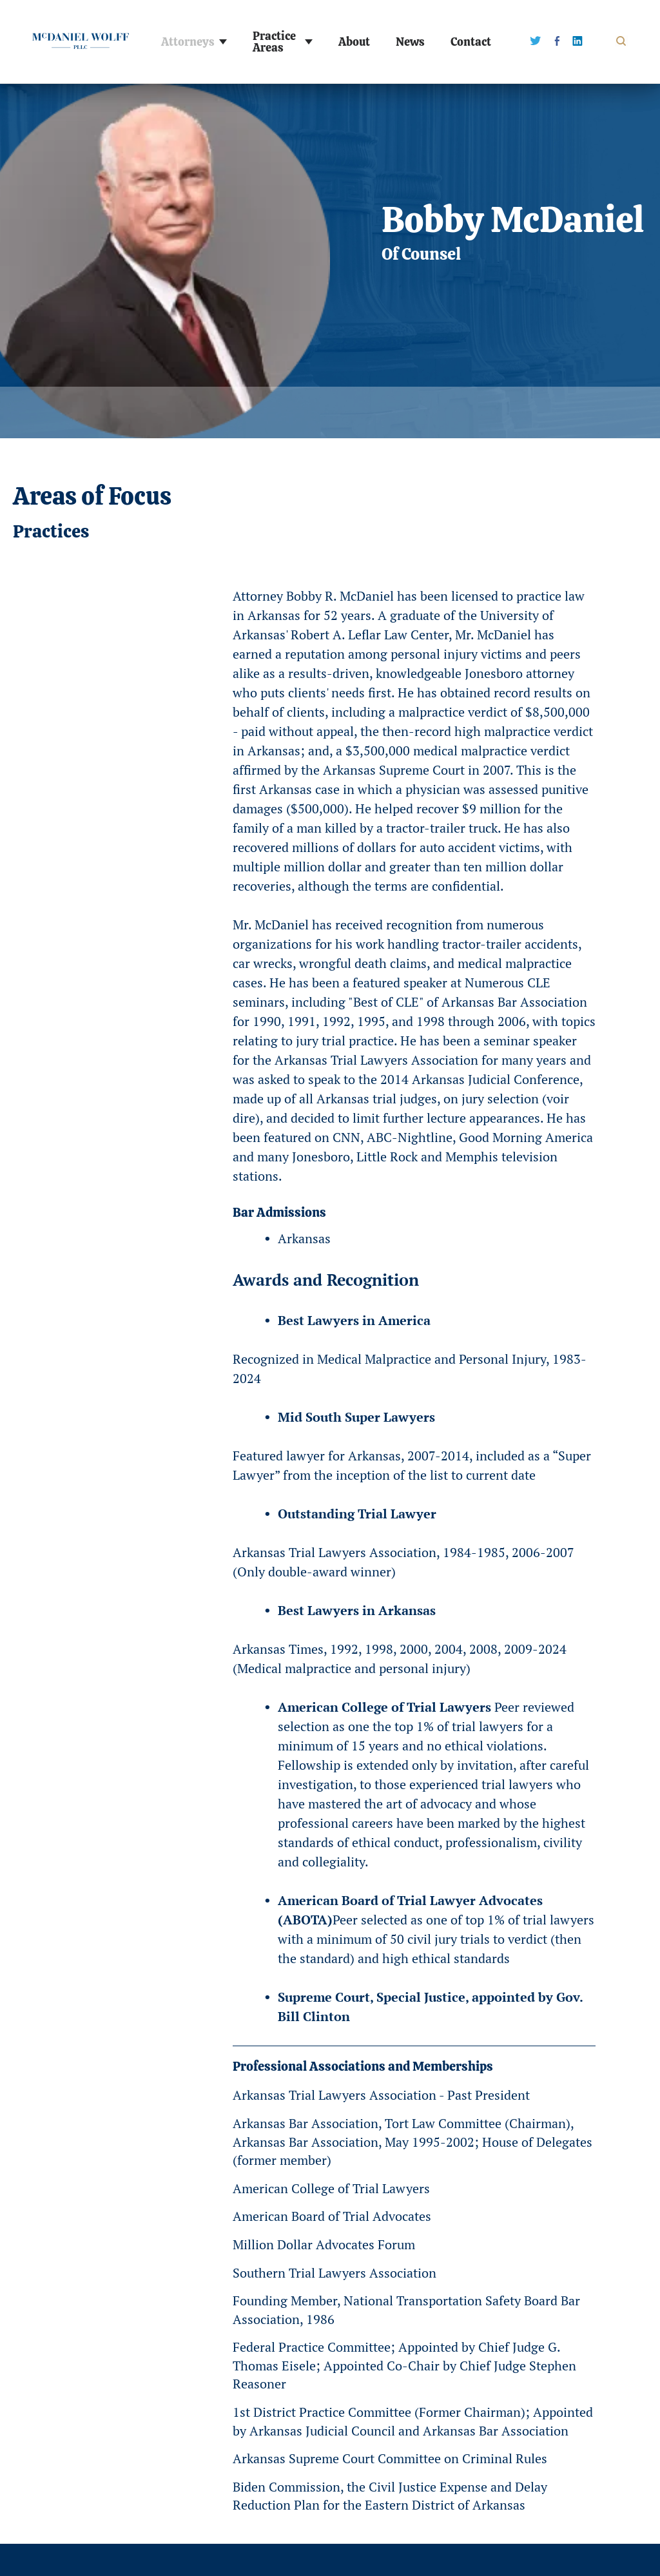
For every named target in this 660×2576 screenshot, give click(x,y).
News (410, 42)
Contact (471, 42)
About (354, 42)
